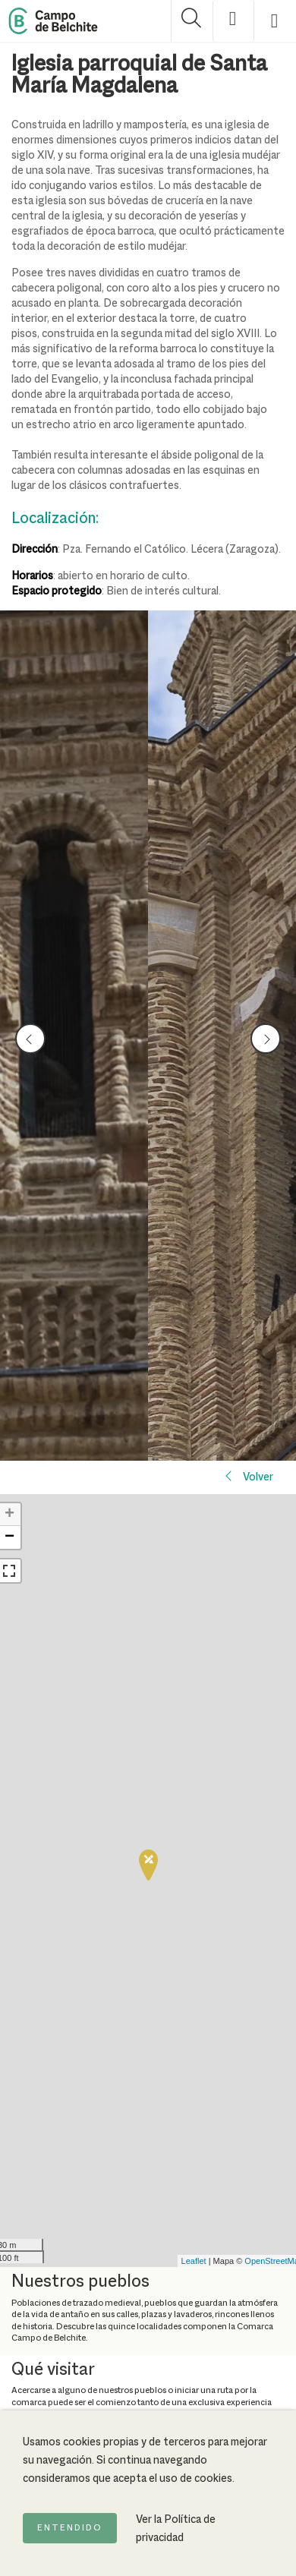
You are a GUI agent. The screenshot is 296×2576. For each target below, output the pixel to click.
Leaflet (193, 2260)
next (265, 1038)
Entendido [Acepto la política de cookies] (69, 2528)
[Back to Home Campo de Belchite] (53, 21)
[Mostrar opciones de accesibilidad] (233, 21)
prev (31, 1038)
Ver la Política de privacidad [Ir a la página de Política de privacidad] (176, 2529)
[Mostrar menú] (275, 21)
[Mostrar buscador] (192, 21)
